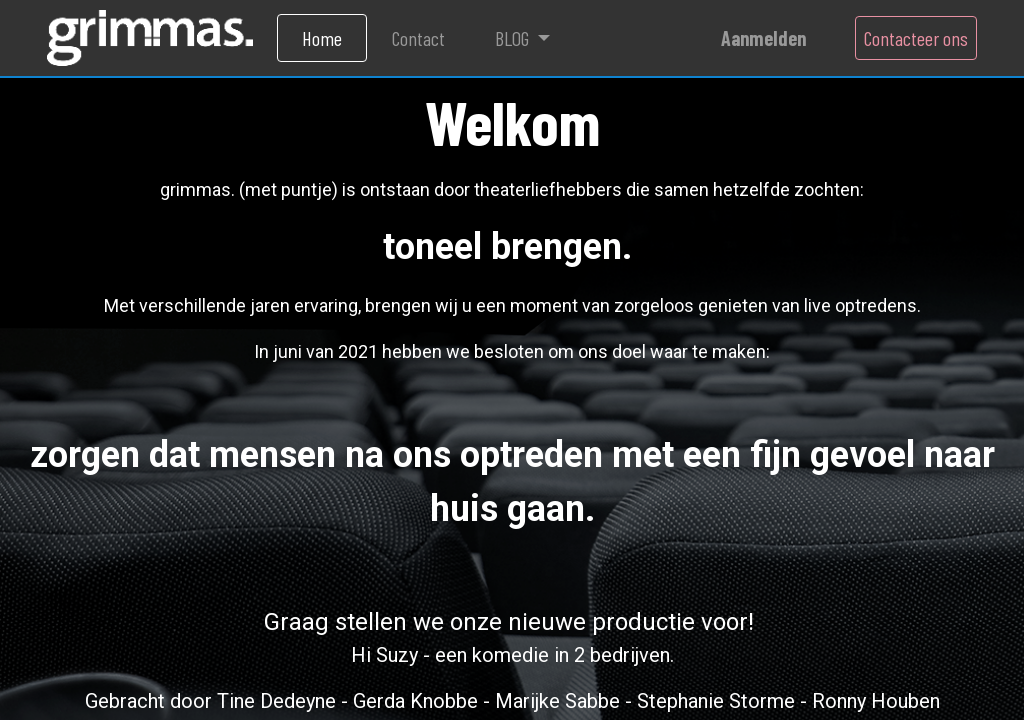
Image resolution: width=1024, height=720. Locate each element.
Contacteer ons (916, 38)
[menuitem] (322, 38)
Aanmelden (763, 38)
